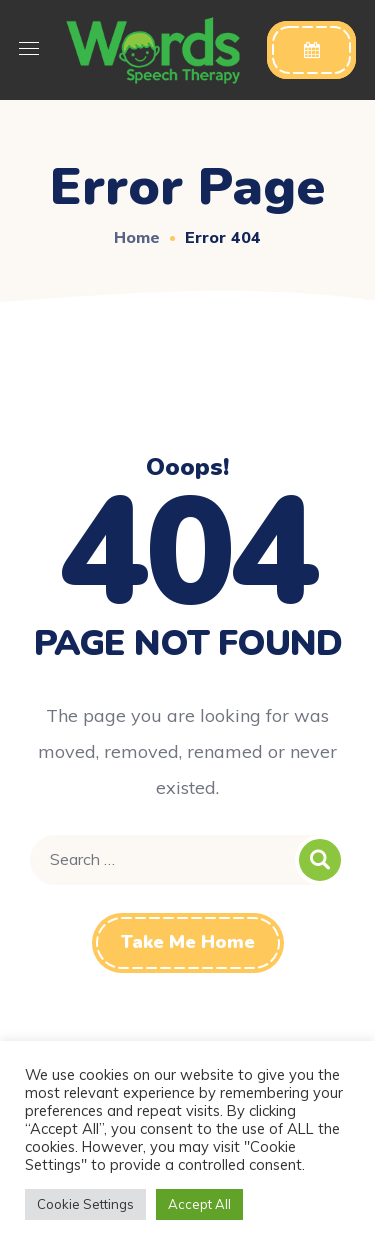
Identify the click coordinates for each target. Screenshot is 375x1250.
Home (137, 237)
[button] (311, 50)
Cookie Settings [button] (85, 1204)
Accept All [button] (199, 1204)
